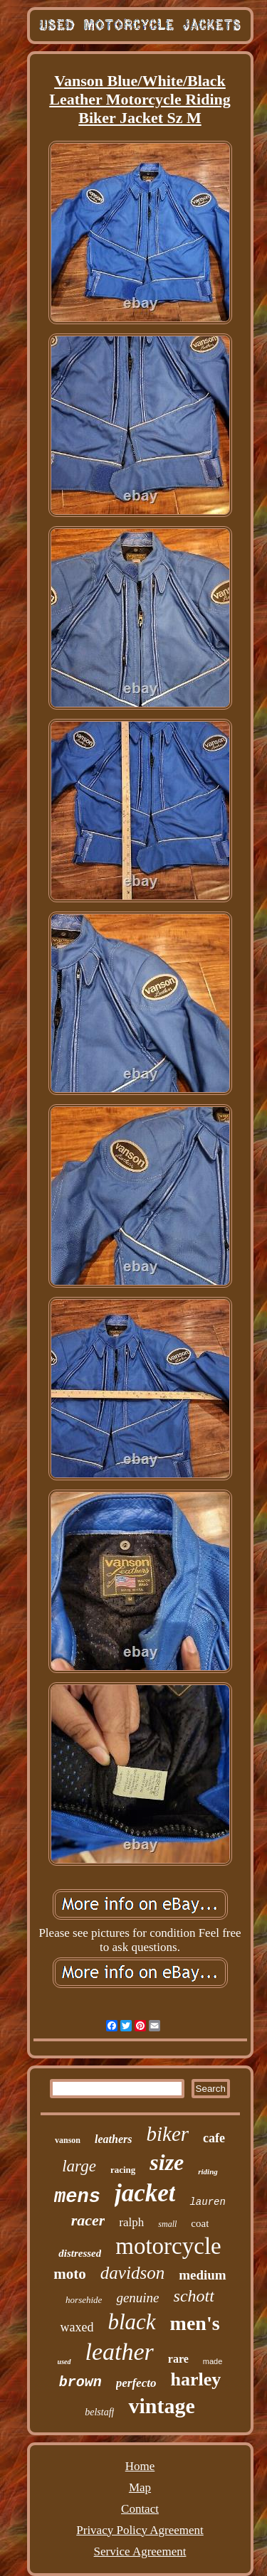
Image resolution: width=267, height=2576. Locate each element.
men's (195, 2323)
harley (195, 2379)
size (167, 2162)
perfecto (136, 2383)
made (213, 2361)
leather (119, 2352)
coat (200, 2223)
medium (202, 2274)
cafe (214, 2138)
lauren (207, 2202)
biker (167, 2133)
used (64, 2362)
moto (69, 2273)
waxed (76, 2327)
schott (194, 2296)
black (131, 2321)
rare (178, 2359)
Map (140, 2487)
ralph (131, 2222)
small (167, 2224)
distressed (79, 2253)
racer (88, 2220)
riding (208, 2171)
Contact (140, 2509)
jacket (145, 2193)
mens (77, 2197)
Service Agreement (140, 2551)
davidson (132, 2272)
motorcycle (168, 2246)
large (79, 2166)
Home (140, 2466)
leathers (113, 2139)
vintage (161, 2405)
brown (80, 2382)
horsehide (84, 2299)
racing (122, 2169)
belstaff (99, 2412)
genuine (137, 2297)
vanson (67, 2140)
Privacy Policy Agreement (139, 2530)
